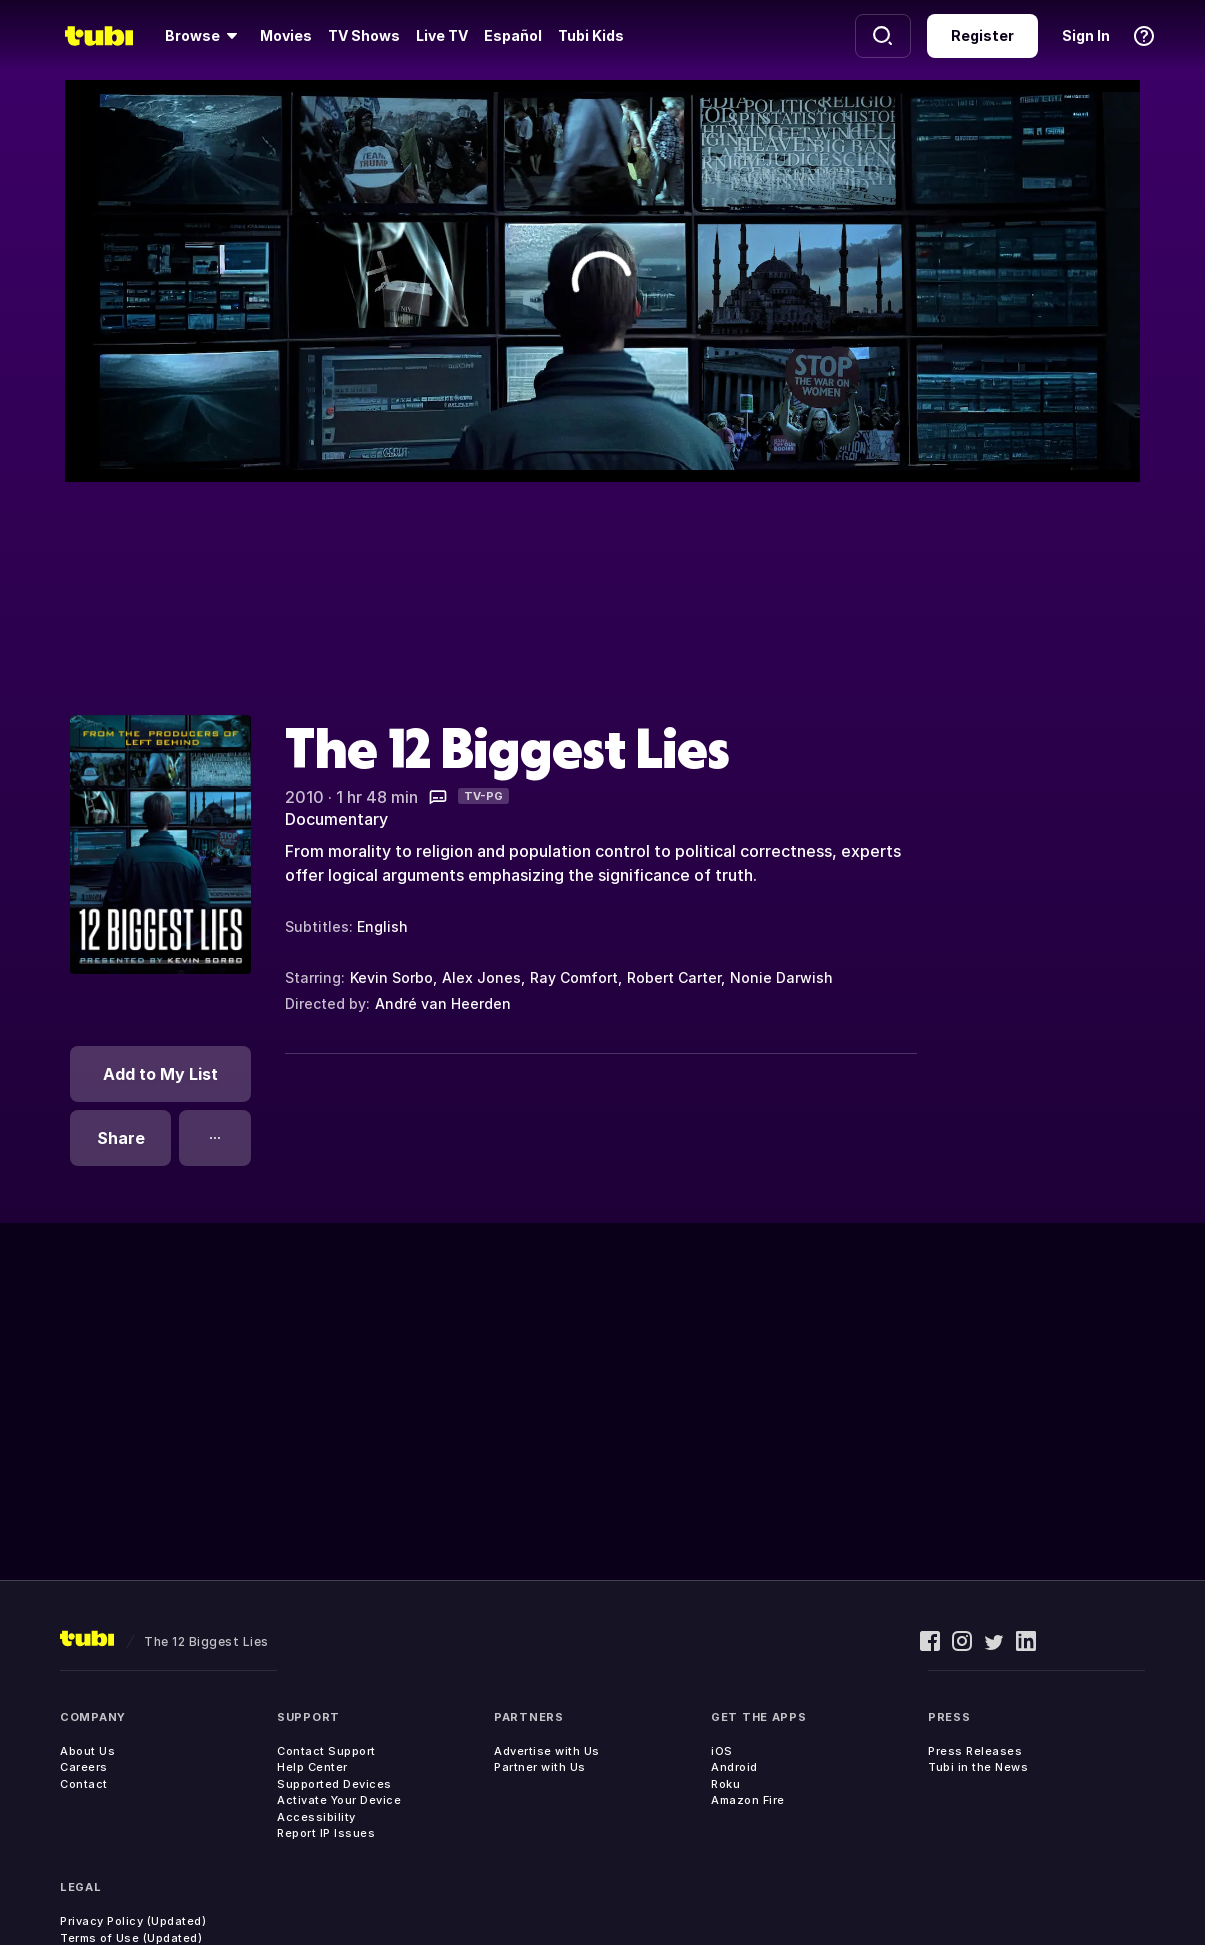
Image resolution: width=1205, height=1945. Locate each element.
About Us (87, 1751)
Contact (84, 1784)
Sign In (1086, 35)
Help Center (312, 1767)
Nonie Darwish (781, 977)
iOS (722, 1751)
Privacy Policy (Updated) (133, 1921)
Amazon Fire (748, 1800)
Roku (725, 1784)
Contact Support (326, 1751)
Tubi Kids (591, 35)
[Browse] (204, 36)
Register (982, 35)
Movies (286, 35)
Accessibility (316, 1817)
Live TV (442, 35)
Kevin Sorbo (391, 977)
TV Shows (364, 35)
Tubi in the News (978, 1767)
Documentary (336, 819)
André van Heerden (443, 1003)
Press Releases (975, 1751)
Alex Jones (481, 977)
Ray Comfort (574, 977)
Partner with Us (540, 1767)
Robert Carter (674, 977)
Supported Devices (334, 1784)
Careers (84, 1767)
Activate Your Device (339, 1800)
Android (734, 1767)
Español (513, 35)
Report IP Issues (326, 1833)
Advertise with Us (547, 1751)
